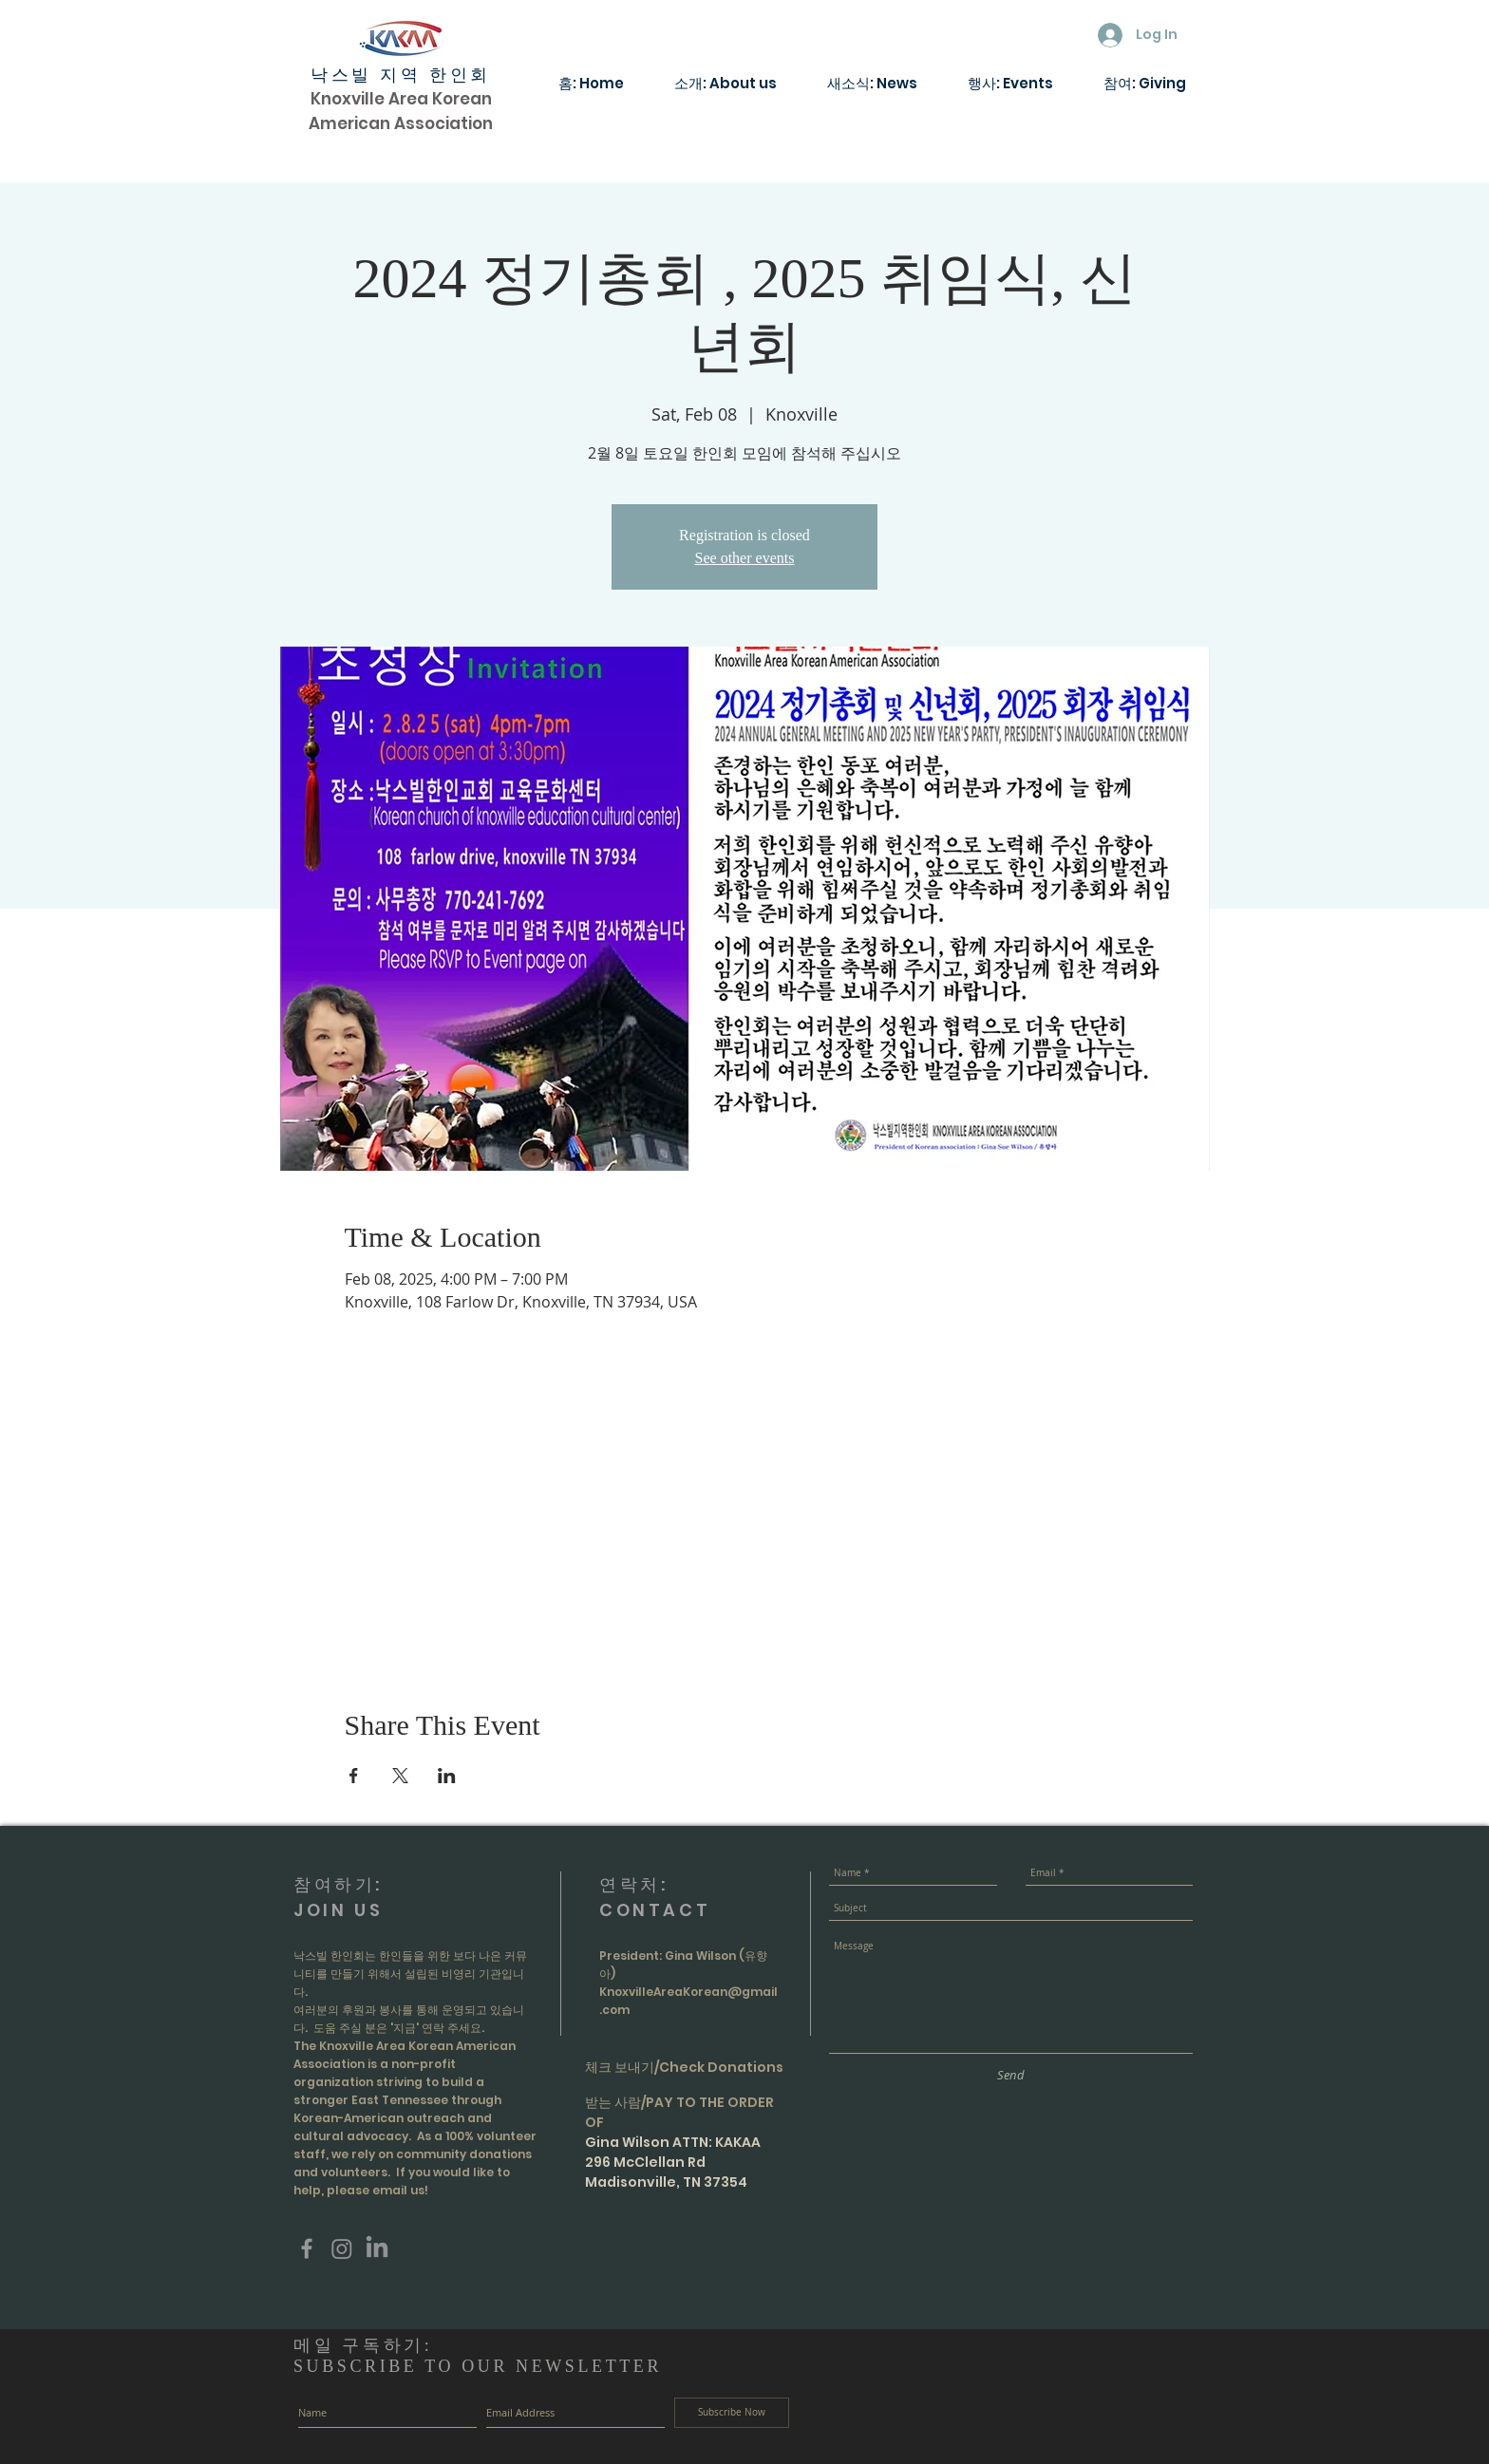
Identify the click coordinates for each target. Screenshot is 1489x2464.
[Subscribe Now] (731, 2413)
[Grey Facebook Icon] (306, 2248)
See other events (745, 558)
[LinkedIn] (377, 2248)
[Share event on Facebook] (354, 1775)
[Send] (1011, 2074)
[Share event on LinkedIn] (447, 1775)
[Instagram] (342, 2248)
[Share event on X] (400, 1775)
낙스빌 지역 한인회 (401, 75)
